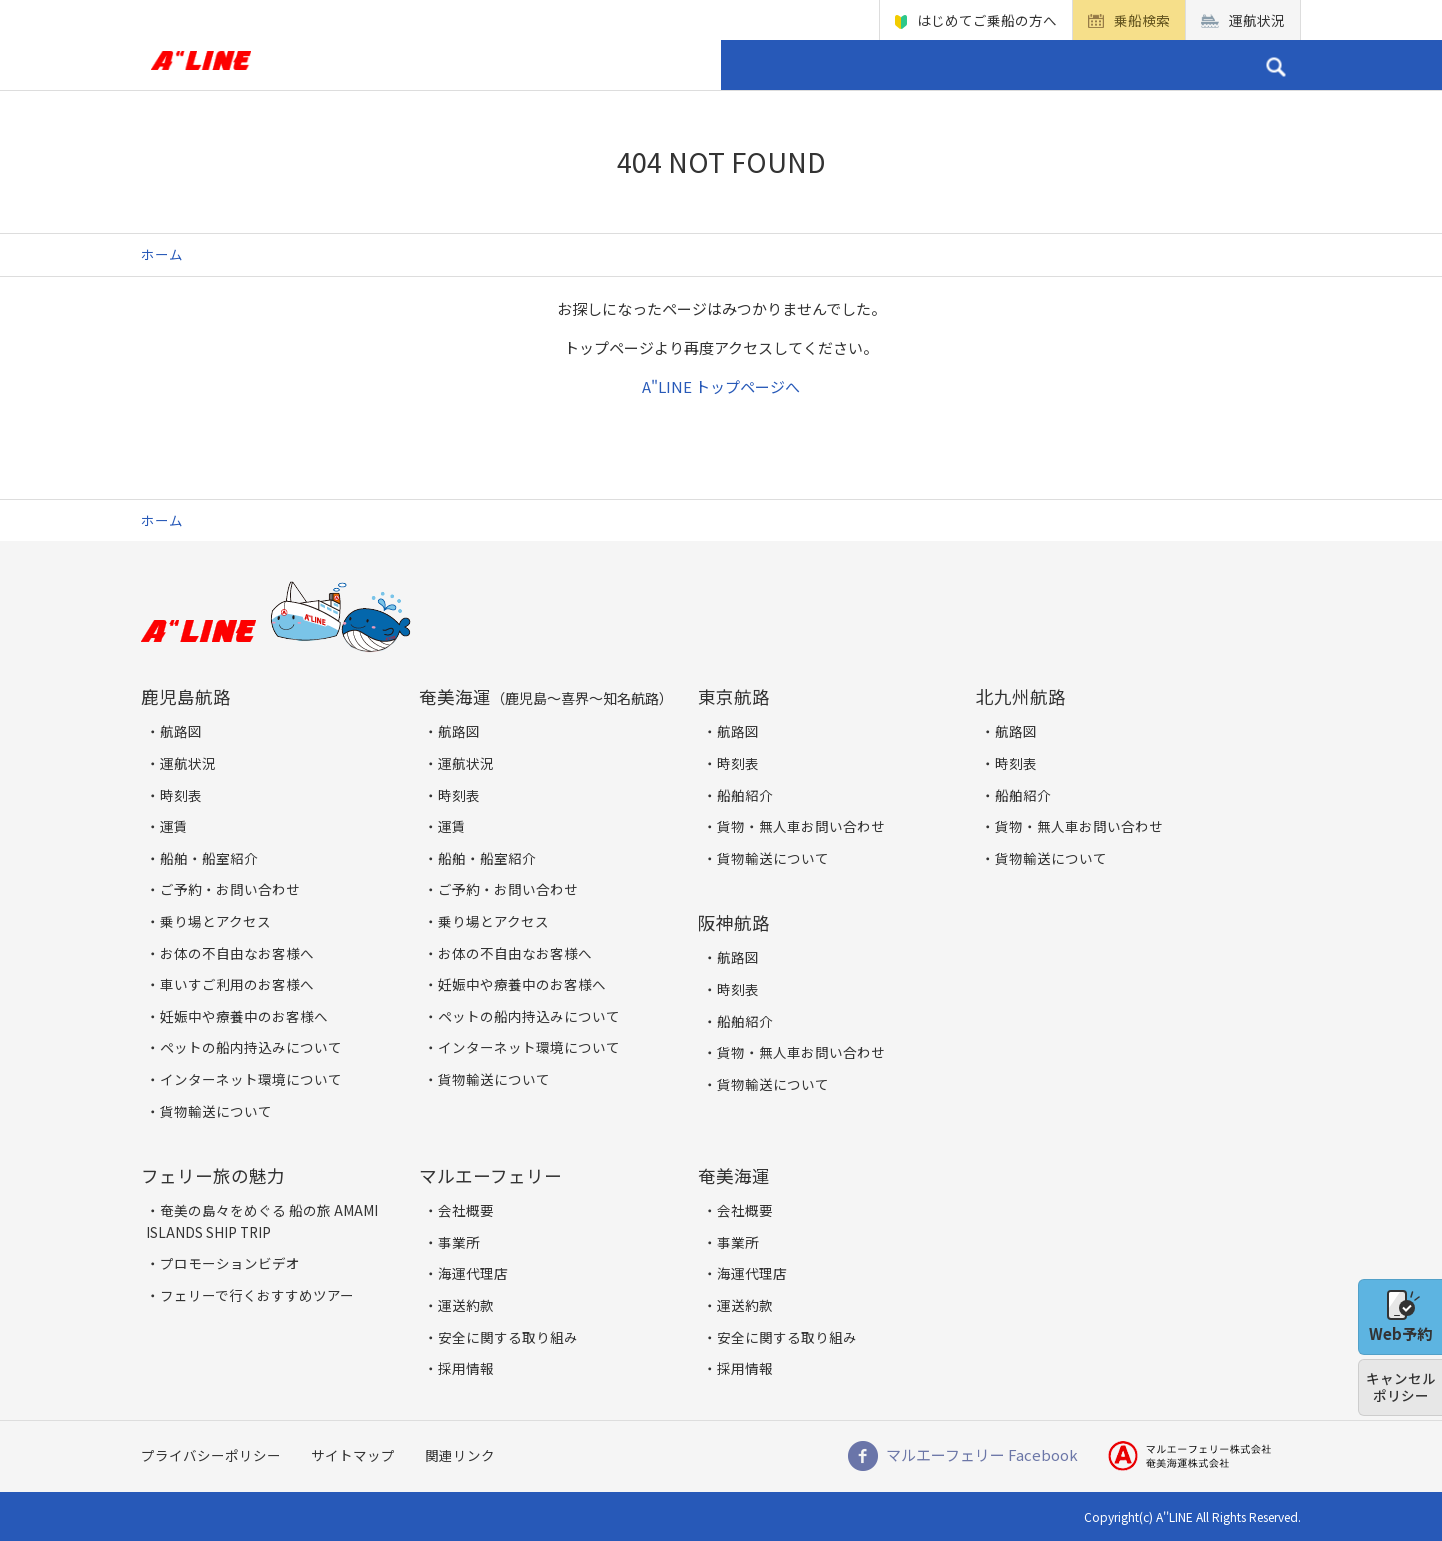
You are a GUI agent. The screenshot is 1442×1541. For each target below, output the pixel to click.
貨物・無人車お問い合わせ (801, 826)
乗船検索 (1142, 20)
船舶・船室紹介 (209, 858)
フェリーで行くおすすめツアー (257, 1295)
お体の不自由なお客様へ (237, 953)
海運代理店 (473, 1273)
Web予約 (1400, 1317)
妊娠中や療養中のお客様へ (244, 1016)
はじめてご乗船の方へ (987, 20)
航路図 (181, 731)
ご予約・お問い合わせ (1128, 64)
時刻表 (181, 795)
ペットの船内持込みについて (251, 1047)
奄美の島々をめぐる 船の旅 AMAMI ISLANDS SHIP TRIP (262, 1221)
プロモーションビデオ (230, 1263)
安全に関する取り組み (508, 1337)
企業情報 (957, 64)
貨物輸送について (216, 1111)
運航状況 (1257, 20)
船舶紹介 (745, 795)
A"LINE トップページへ (721, 386)
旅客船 (401, 64)
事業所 (459, 1242)
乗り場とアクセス (609, 64)
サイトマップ (353, 1455)
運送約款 (466, 1305)
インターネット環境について (251, 1079)
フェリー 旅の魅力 (806, 64)
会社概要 (466, 1210)
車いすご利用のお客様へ (237, 984)
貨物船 (474, 64)
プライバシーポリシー (211, 1455)
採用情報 (466, 1368)
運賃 (174, 826)
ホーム (327, 64)
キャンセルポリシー (1401, 1387)
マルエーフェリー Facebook (982, 1454)
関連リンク (460, 1455)
